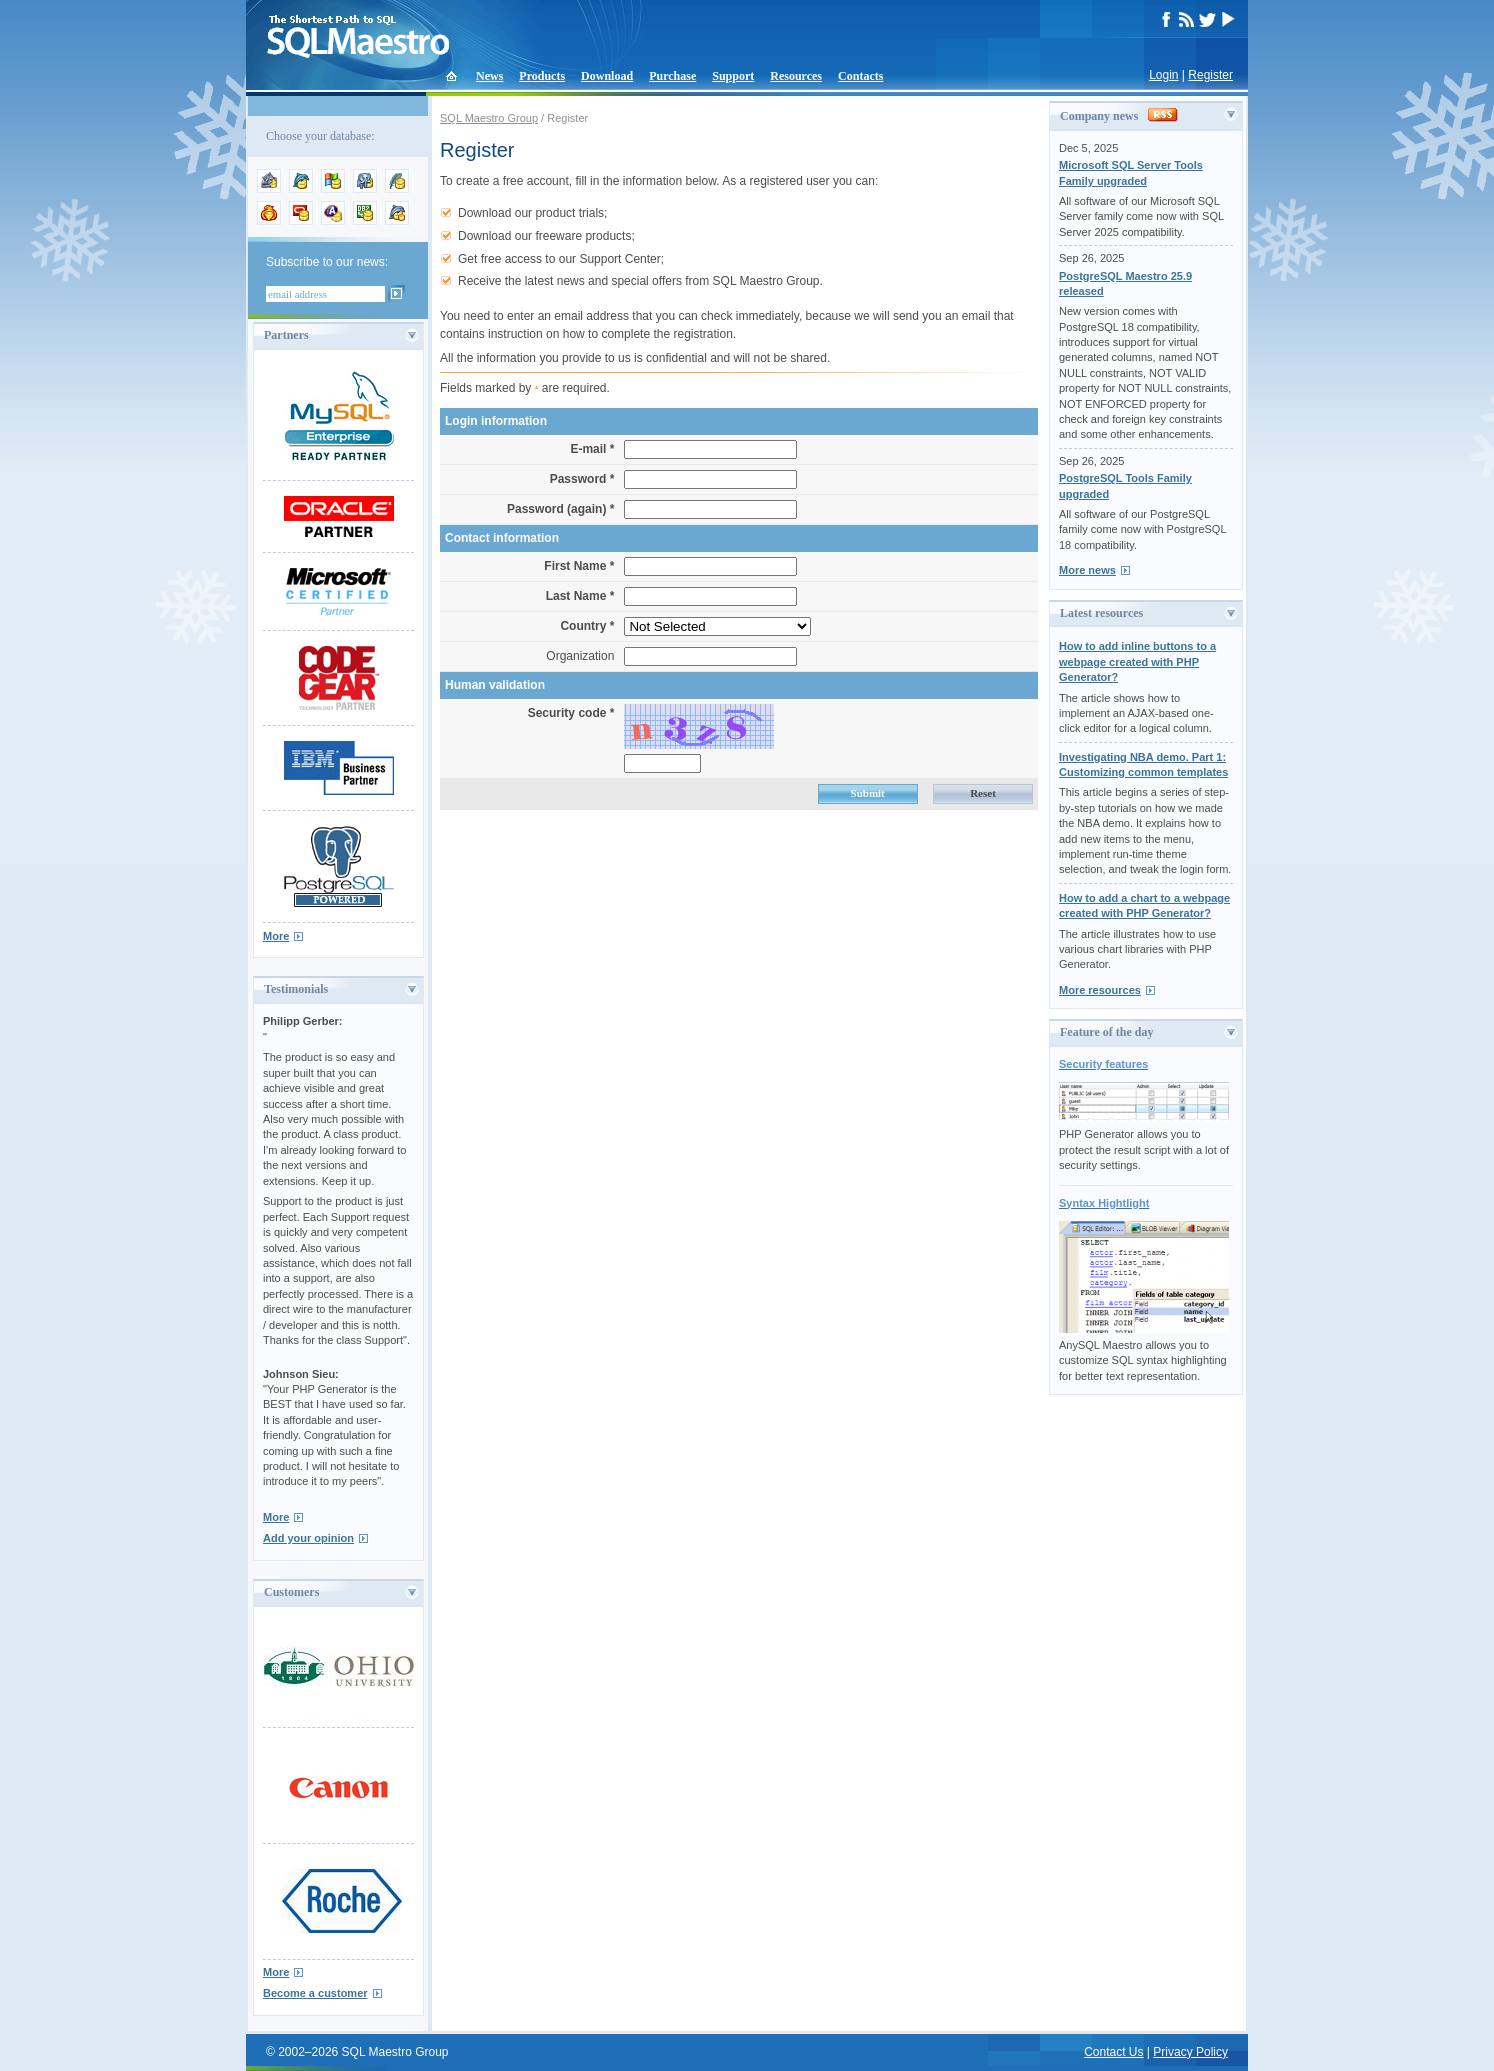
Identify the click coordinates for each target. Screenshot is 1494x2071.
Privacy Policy (1190, 2052)
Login (1163, 75)
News (489, 76)
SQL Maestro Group (489, 118)
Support (733, 76)
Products (542, 76)
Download (607, 76)
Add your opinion (308, 1538)
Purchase (672, 76)
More (276, 936)
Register (1210, 75)
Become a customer (315, 1993)
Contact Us (1113, 2052)
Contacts (860, 76)
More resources (1100, 990)
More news (1087, 570)
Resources (796, 76)
